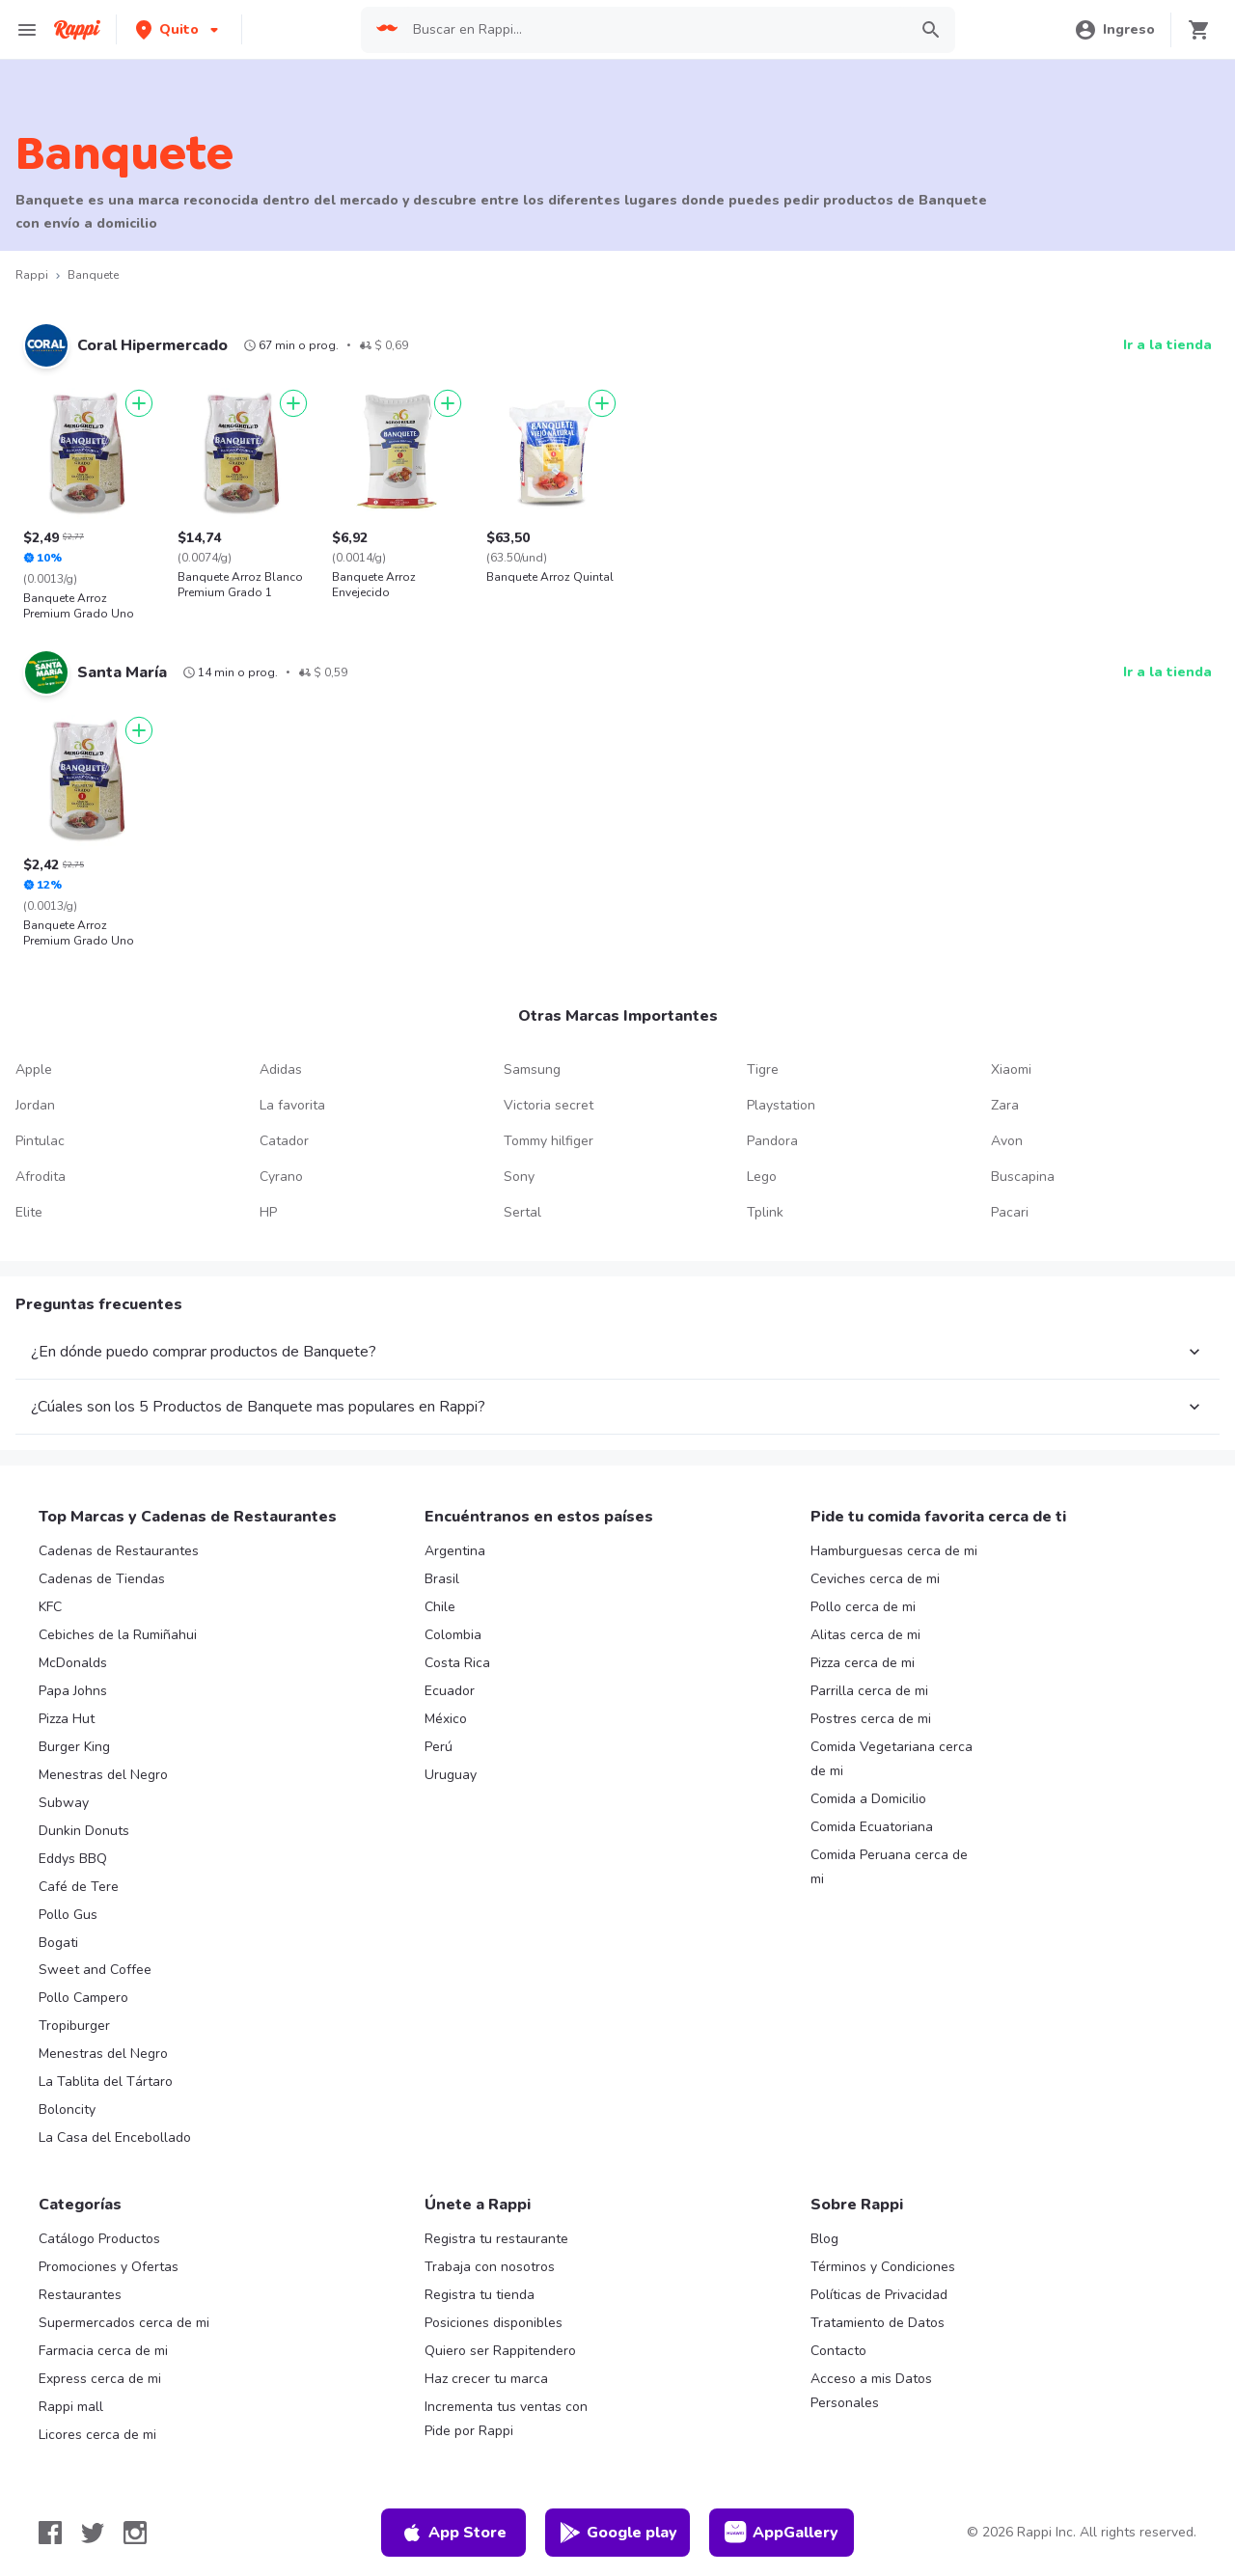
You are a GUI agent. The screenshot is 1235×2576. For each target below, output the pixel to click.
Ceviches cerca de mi (875, 1579)
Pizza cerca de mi (862, 1663)
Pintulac (40, 1141)
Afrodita (40, 1176)
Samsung (532, 1069)
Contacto (838, 2351)
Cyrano (281, 1176)
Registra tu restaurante (496, 2239)
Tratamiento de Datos (877, 2323)
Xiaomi (1011, 1069)
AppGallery (781, 2532)
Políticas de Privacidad (878, 2295)
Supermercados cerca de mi (124, 2323)
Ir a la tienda (1167, 345)
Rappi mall (71, 2407)
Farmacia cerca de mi (103, 2351)
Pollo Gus (68, 1914)
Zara (1005, 1105)
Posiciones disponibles (494, 2323)
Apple (33, 1069)
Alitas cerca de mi (865, 1635)
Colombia (453, 1635)
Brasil (442, 1579)
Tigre (763, 1069)
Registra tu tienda (480, 2295)
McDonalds (73, 1663)
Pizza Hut (67, 1719)
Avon (1007, 1141)
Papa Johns (73, 1691)
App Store (453, 2532)
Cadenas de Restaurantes (119, 1551)
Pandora (772, 1141)
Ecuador (450, 1691)
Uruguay (451, 1775)
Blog (824, 2239)
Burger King (74, 1747)
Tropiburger (74, 2025)
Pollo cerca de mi (863, 1607)
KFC (50, 1607)
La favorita (292, 1105)
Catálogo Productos (99, 2239)
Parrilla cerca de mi (869, 1691)
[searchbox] (654, 30)
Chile (440, 1607)
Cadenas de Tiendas (102, 1579)
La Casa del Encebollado (115, 2137)
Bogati (58, 1942)
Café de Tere (79, 1886)
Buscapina (1023, 1176)
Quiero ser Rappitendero (500, 2351)
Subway (64, 1803)
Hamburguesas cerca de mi (893, 1551)
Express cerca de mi (100, 2379)
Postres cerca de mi (870, 1719)
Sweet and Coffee (95, 1969)
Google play (618, 2532)
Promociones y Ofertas (108, 2267)
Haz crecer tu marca (486, 2379)
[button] (179, 29)
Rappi (31, 275)
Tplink (765, 1212)
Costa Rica (457, 1663)
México (446, 1719)
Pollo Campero (83, 1997)
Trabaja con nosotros (490, 2267)
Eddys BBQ (73, 1859)
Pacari (1010, 1212)
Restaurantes (80, 2295)
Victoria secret (548, 1105)
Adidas (281, 1069)
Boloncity (67, 2109)
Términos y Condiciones (882, 2267)
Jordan (35, 1105)
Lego (762, 1176)
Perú (439, 1747)
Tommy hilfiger (548, 1141)
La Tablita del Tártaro (106, 2081)
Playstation (781, 1105)
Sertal (522, 1212)
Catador (284, 1141)
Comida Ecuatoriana (871, 1827)
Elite (28, 1212)
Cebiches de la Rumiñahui (118, 1635)
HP (268, 1212)
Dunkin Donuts (84, 1831)
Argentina (455, 1551)
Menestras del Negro (103, 1775)
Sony (519, 1176)
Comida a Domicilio (868, 1799)
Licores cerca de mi (97, 2434)
